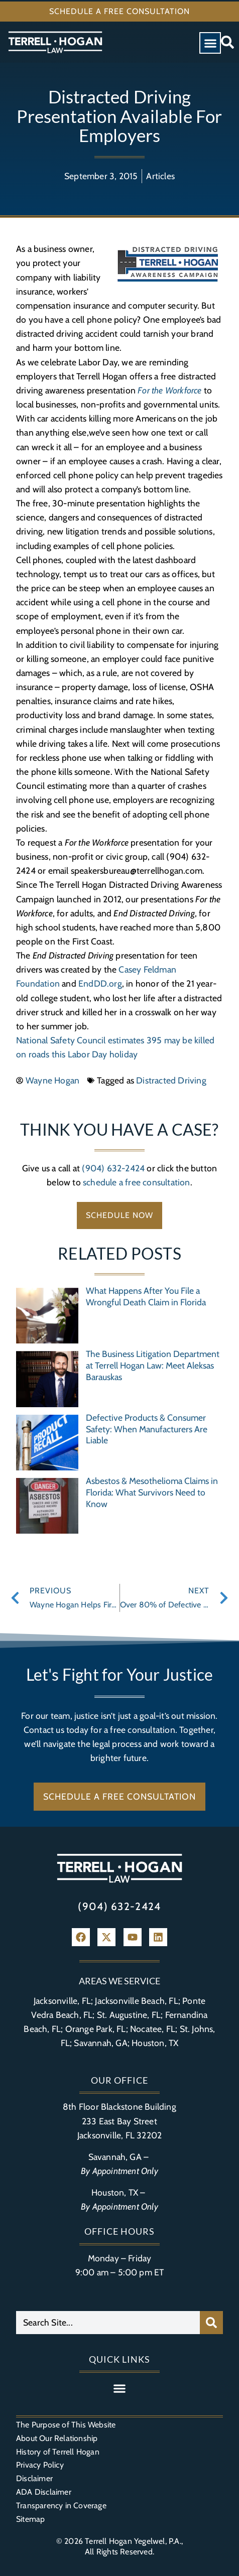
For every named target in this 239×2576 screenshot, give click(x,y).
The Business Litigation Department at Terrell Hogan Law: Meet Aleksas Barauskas (152, 1365)
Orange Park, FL (95, 2028)
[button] (210, 43)
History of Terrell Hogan (57, 2452)
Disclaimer (34, 2478)
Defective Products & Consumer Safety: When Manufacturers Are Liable (146, 1429)
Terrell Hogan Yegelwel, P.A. (133, 2541)
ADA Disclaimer (43, 2492)
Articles (160, 176)
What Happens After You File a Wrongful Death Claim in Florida (146, 1296)
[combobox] (108, 2322)
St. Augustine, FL (129, 2014)
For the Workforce (169, 390)
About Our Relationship (56, 2438)
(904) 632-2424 (113, 1168)
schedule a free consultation (136, 1182)
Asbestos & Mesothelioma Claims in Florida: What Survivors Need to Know (152, 1492)
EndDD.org (100, 983)
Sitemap (30, 2519)
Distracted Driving (171, 1080)
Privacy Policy (40, 2465)
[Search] (211, 2322)
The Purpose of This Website (65, 2424)
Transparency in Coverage (61, 2505)
